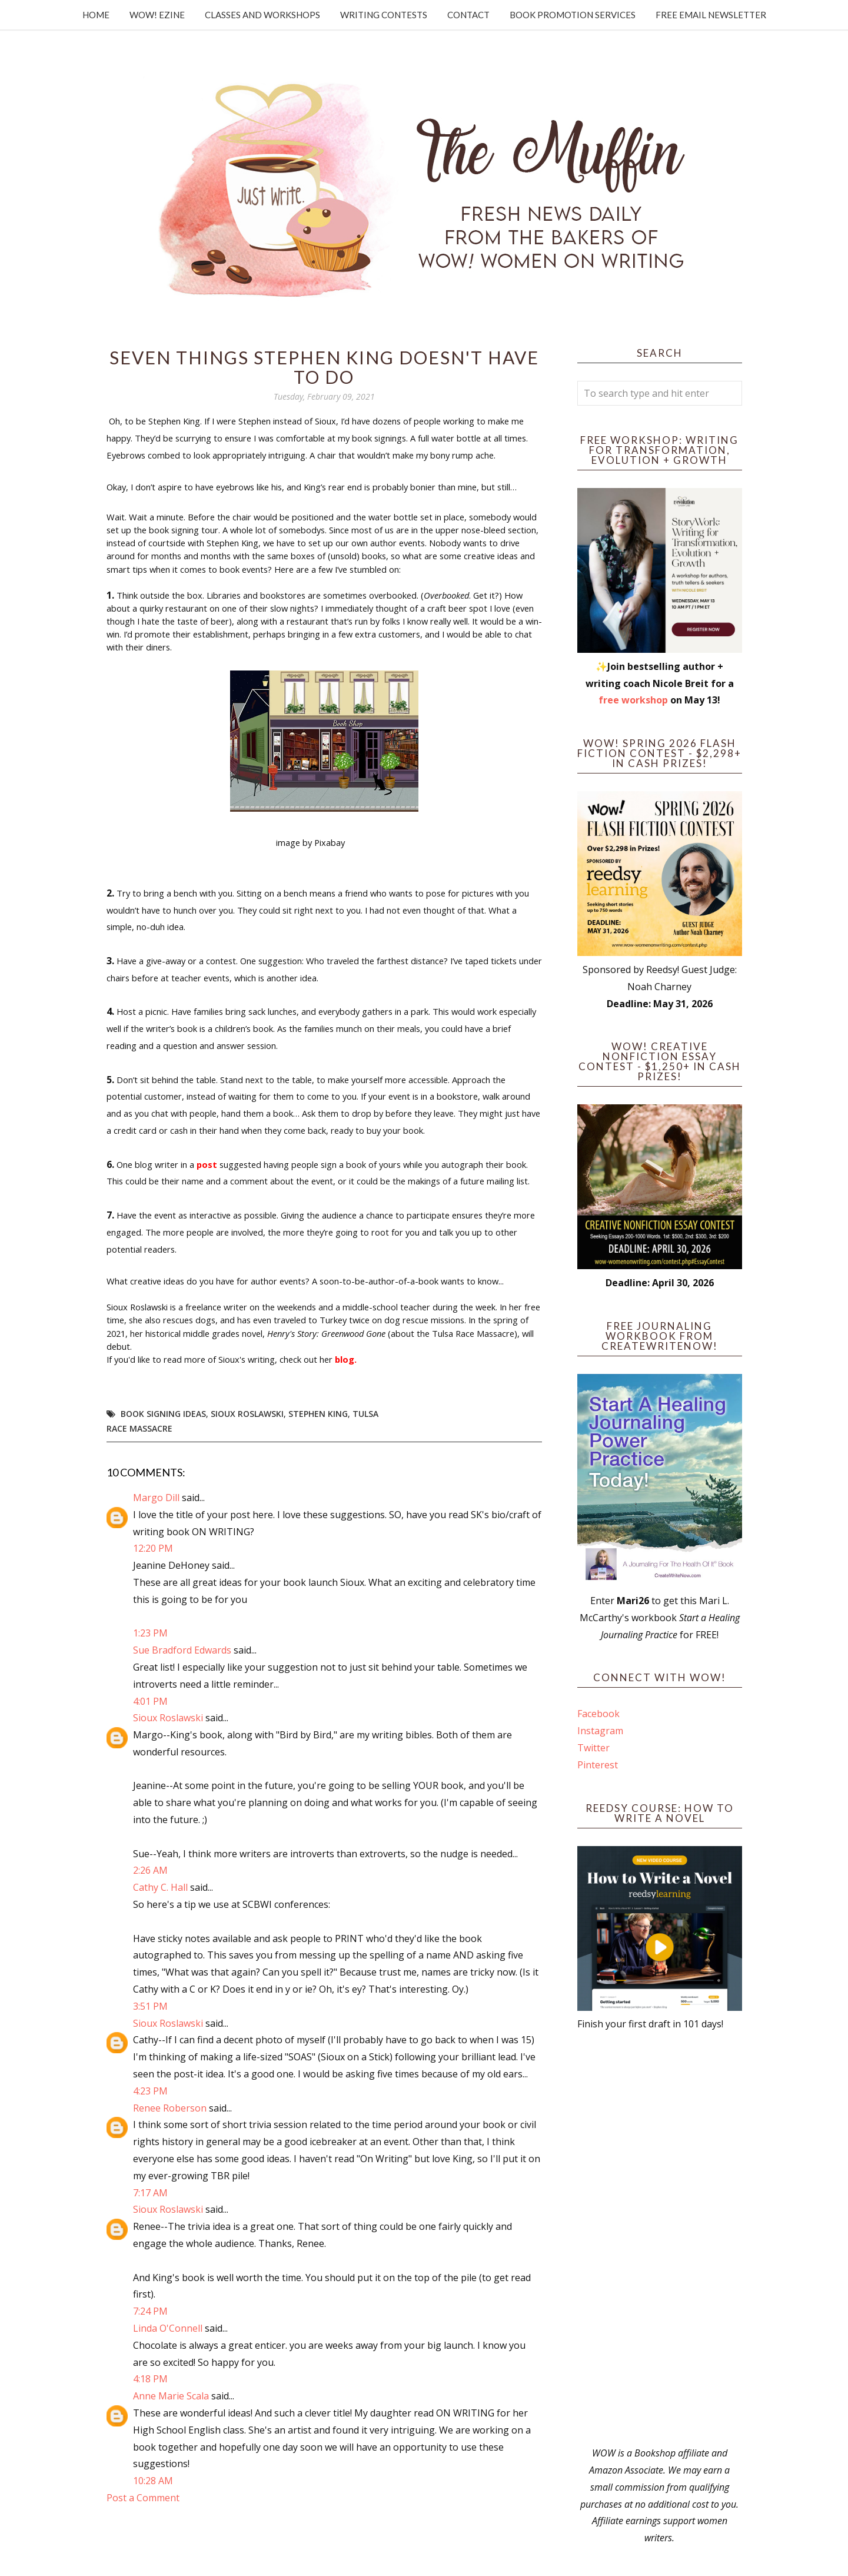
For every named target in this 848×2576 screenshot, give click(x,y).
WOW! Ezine (157, 14)
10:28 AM (153, 2480)
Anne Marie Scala (171, 2395)
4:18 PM (150, 2378)
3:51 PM (150, 2006)
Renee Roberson (170, 2108)
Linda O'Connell (167, 2328)
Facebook (598, 1713)
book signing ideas (163, 1413)
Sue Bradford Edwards (182, 1650)
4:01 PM (150, 1701)
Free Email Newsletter (711, 14)
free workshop (633, 699)
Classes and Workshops (262, 14)
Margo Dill (156, 1497)
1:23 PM (150, 1632)
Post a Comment (143, 2497)
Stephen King (318, 1413)
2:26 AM (150, 1870)
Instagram (600, 1730)
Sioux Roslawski (247, 1413)
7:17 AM (150, 2192)
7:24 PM (150, 2311)
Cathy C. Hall (160, 1887)
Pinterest (597, 1764)
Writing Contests (383, 14)
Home (95, 14)
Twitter (593, 1747)
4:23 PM (150, 2090)
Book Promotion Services (573, 14)
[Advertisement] (659, 2238)
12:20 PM (153, 1548)
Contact (468, 14)
